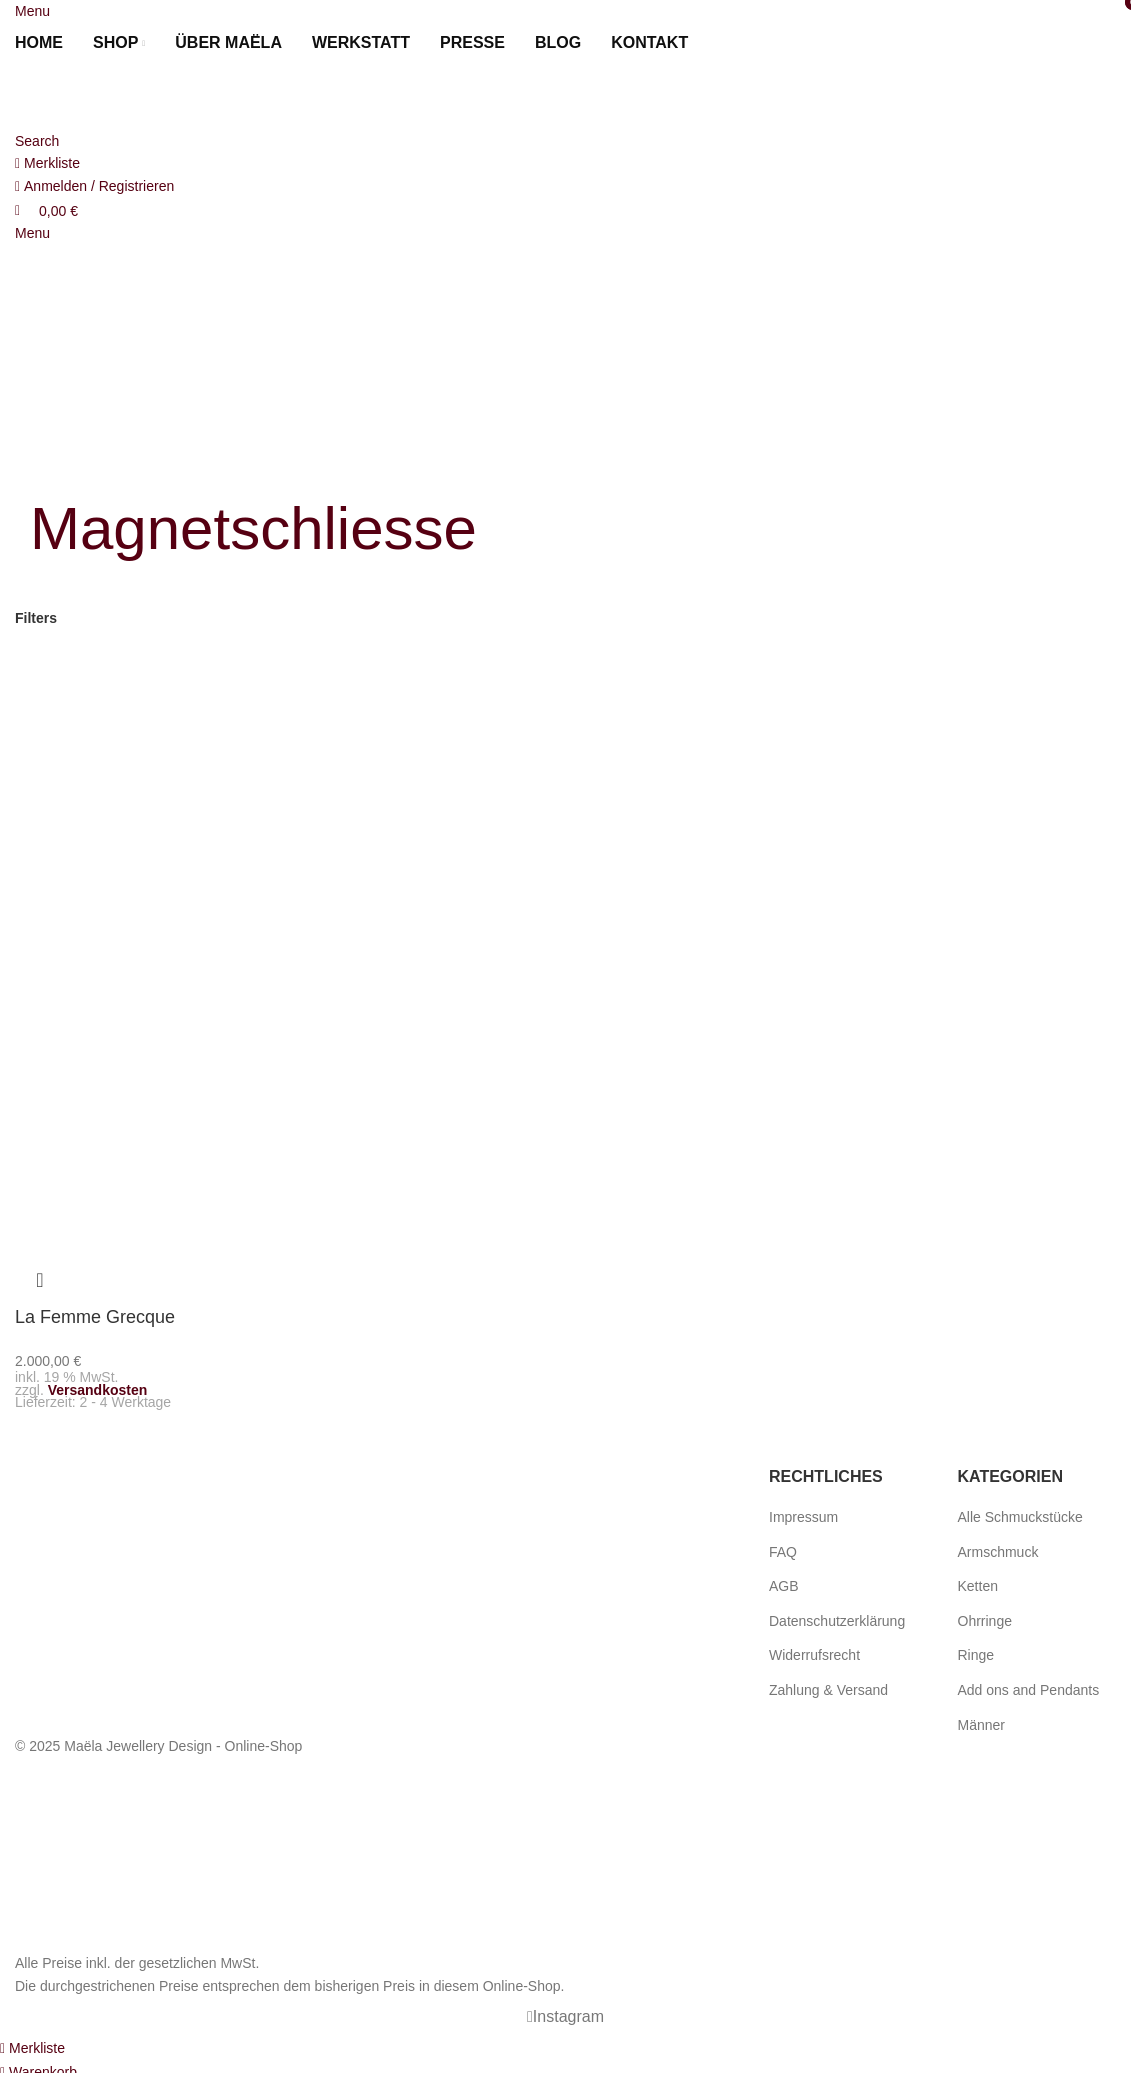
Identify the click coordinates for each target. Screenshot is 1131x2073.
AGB (784, 1581)
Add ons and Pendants (1029, 1685)
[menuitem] (727, 43)
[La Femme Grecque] (141, 784)
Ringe (976, 1651)
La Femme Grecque (95, 1317)
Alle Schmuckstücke (1020, 1512)
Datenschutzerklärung (837, 1616)
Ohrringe (985, 1616)
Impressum (803, 1512)
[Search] (37, 141)
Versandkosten (98, 1385)
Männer (981, 1720)
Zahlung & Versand (828, 1685)
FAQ (783, 1547)
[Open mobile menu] (32, 11)
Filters (36, 618)
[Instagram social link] (566, 2012)
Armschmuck (998, 1547)
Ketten (978, 1581)
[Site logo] (125, 96)
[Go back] (55, 462)
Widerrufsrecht (814, 1651)
